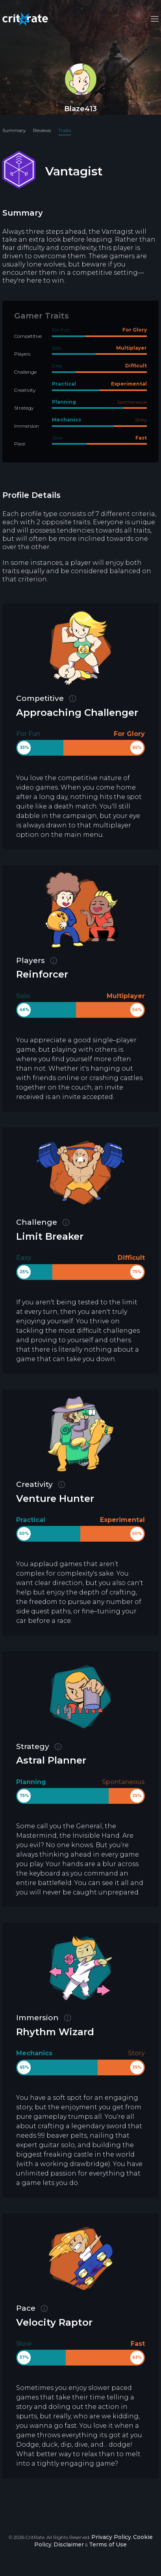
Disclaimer (69, 2544)
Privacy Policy (111, 2537)
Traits (64, 130)
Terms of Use (108, 2544)
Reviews (42, 130)
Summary (14, 130)
